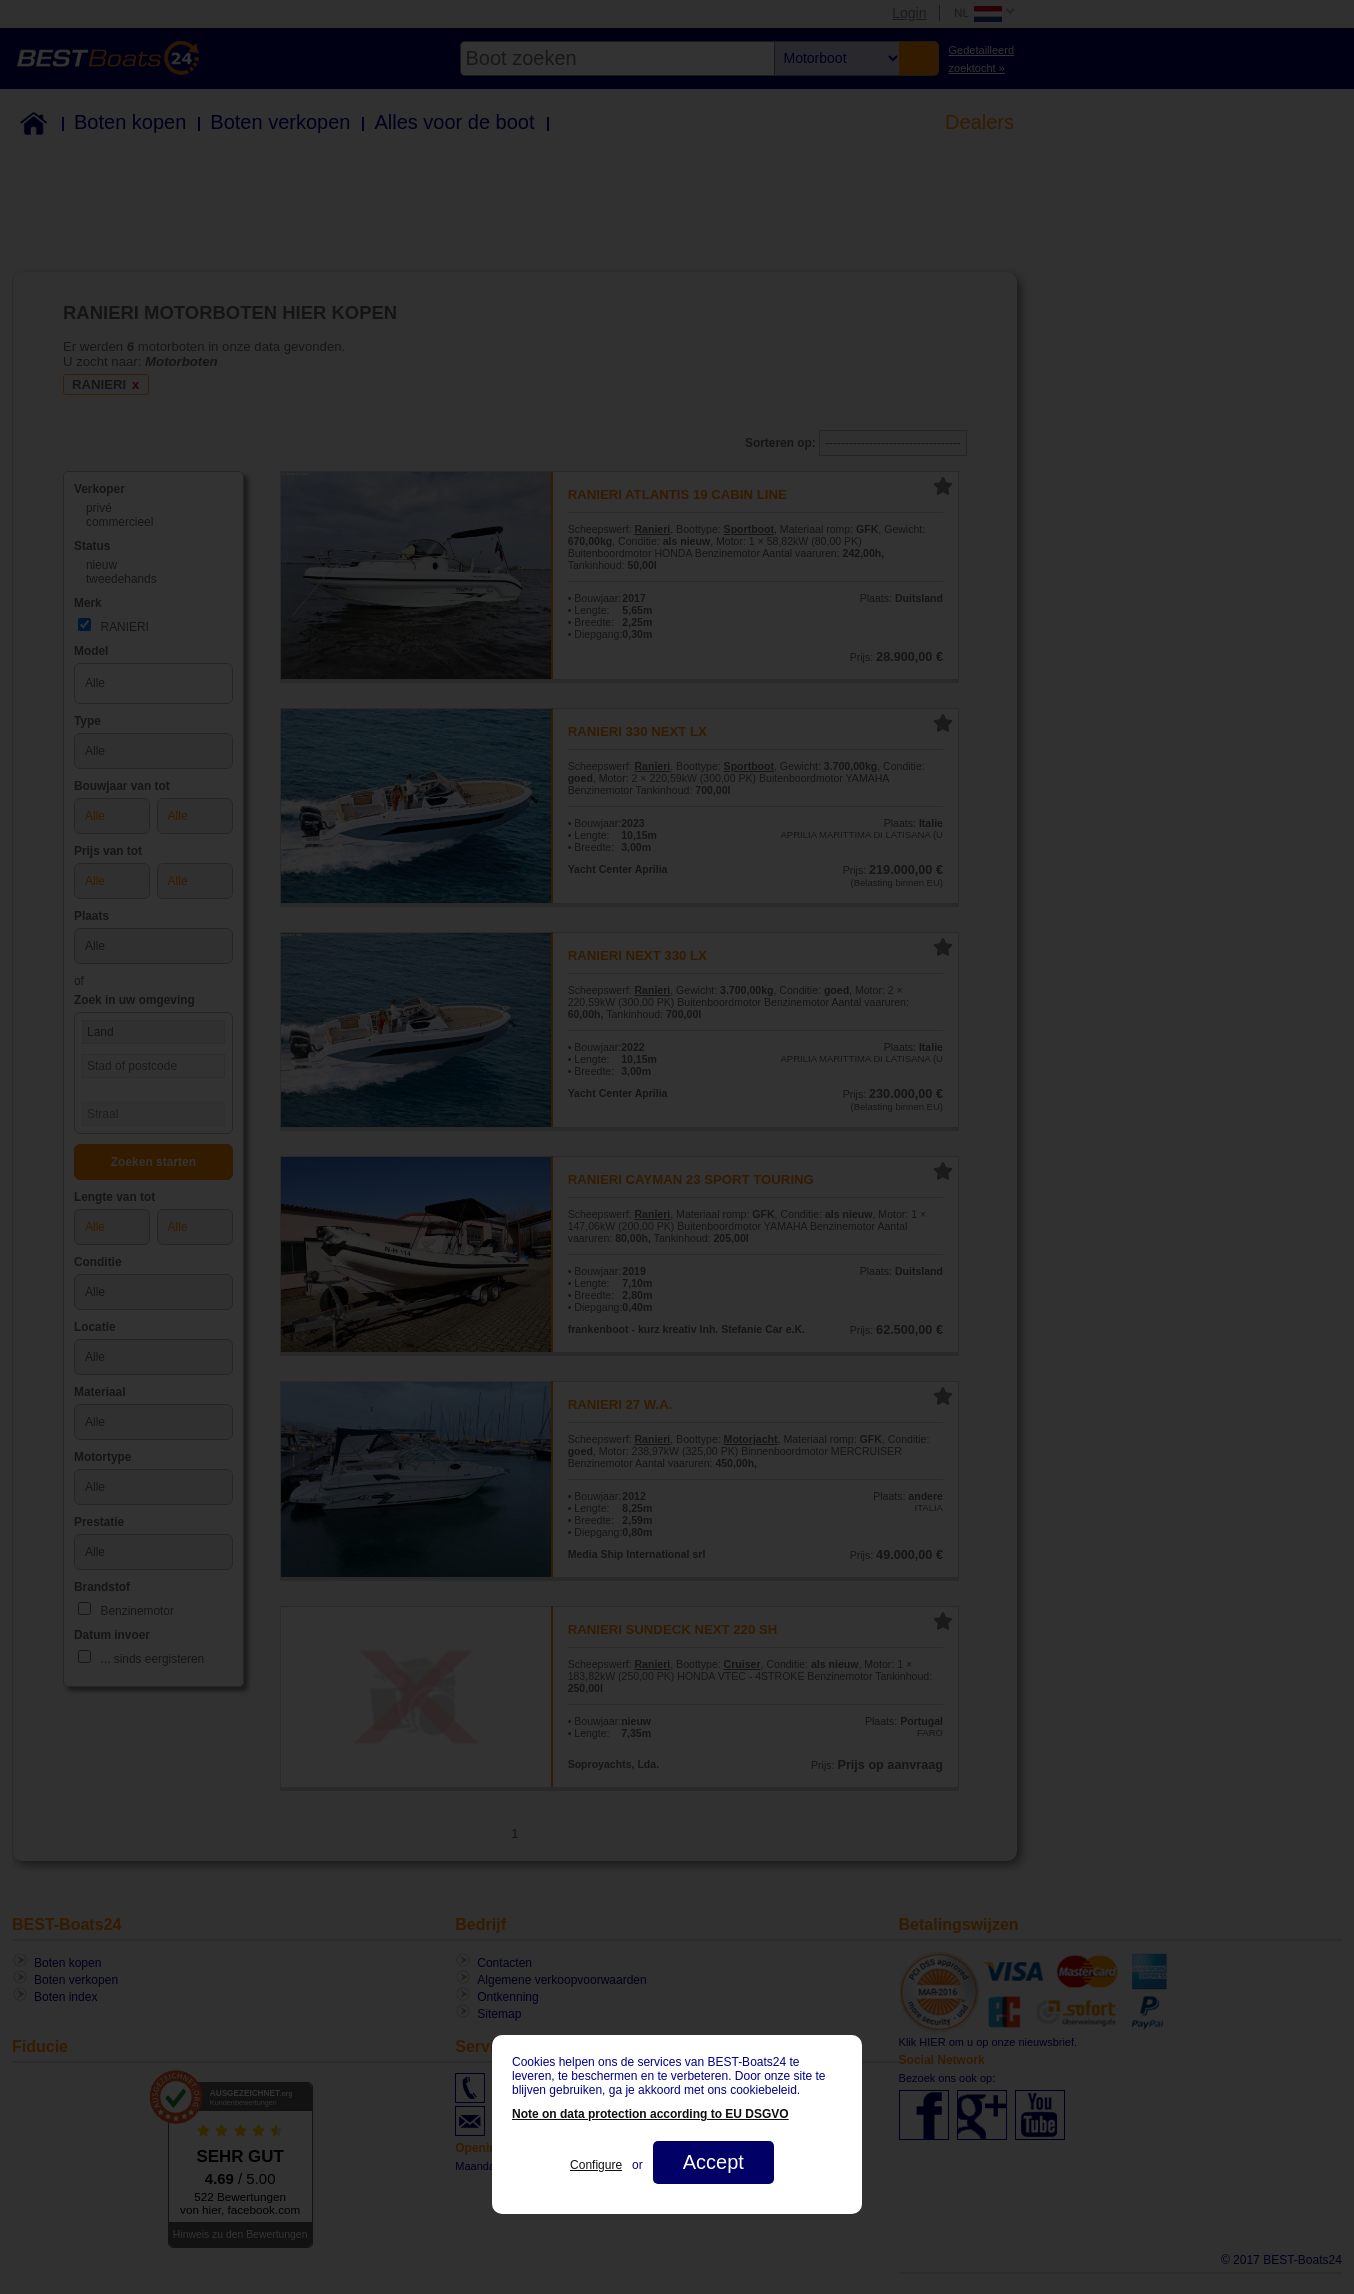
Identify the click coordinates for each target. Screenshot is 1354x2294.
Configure (596, 2165)
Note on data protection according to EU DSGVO (650, 2114)
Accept (713, 2162)
